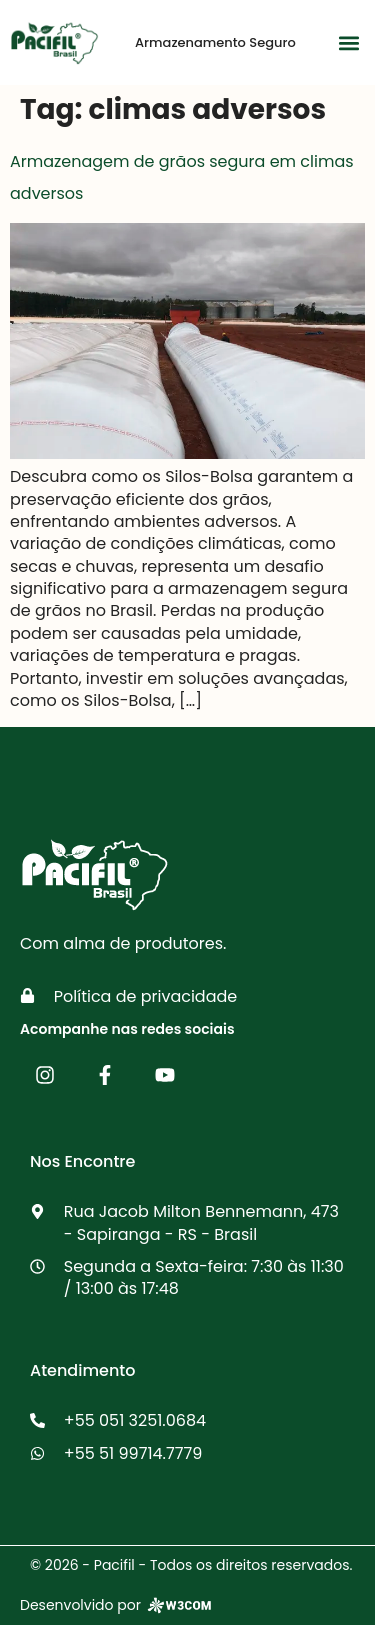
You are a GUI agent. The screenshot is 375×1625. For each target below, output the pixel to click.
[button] (348, 42)
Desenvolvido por (117, 1605)
